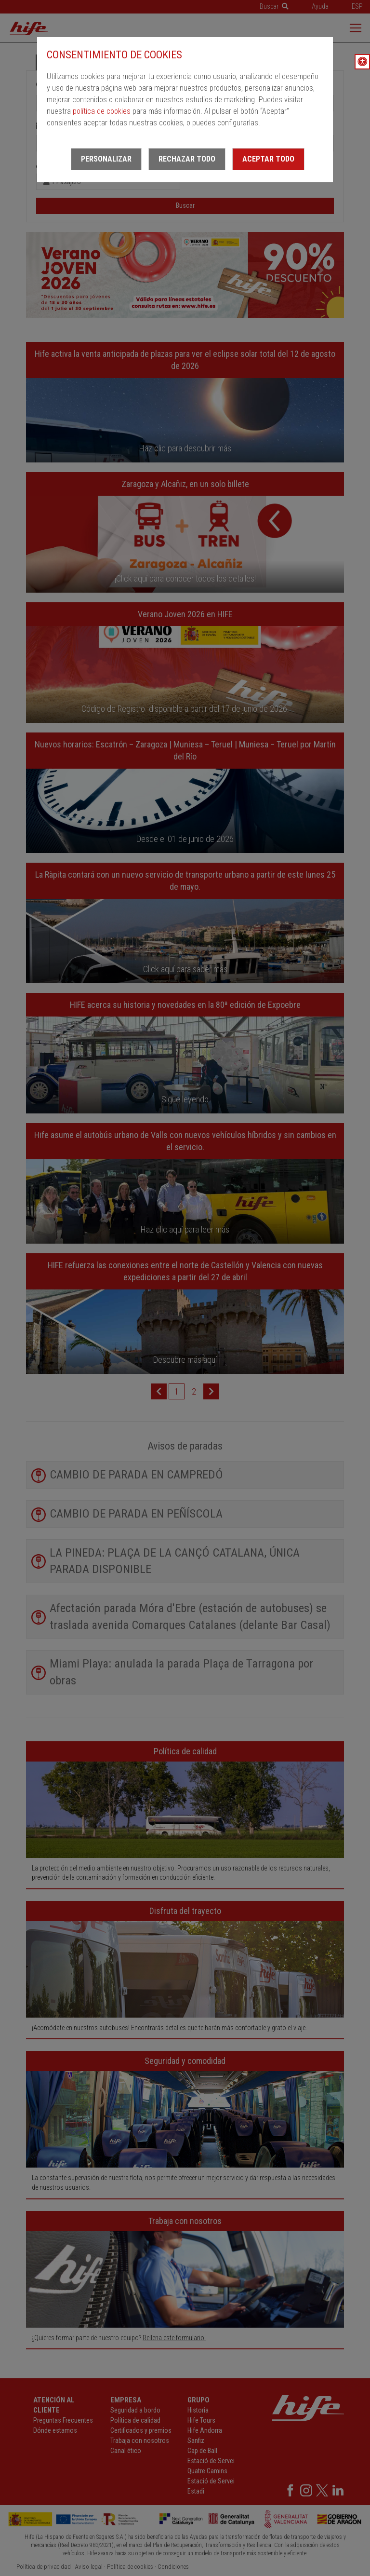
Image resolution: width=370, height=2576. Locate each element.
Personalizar (106, 158)
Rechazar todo (187, 158)
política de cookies (102, 111)
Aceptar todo (268, 158)
